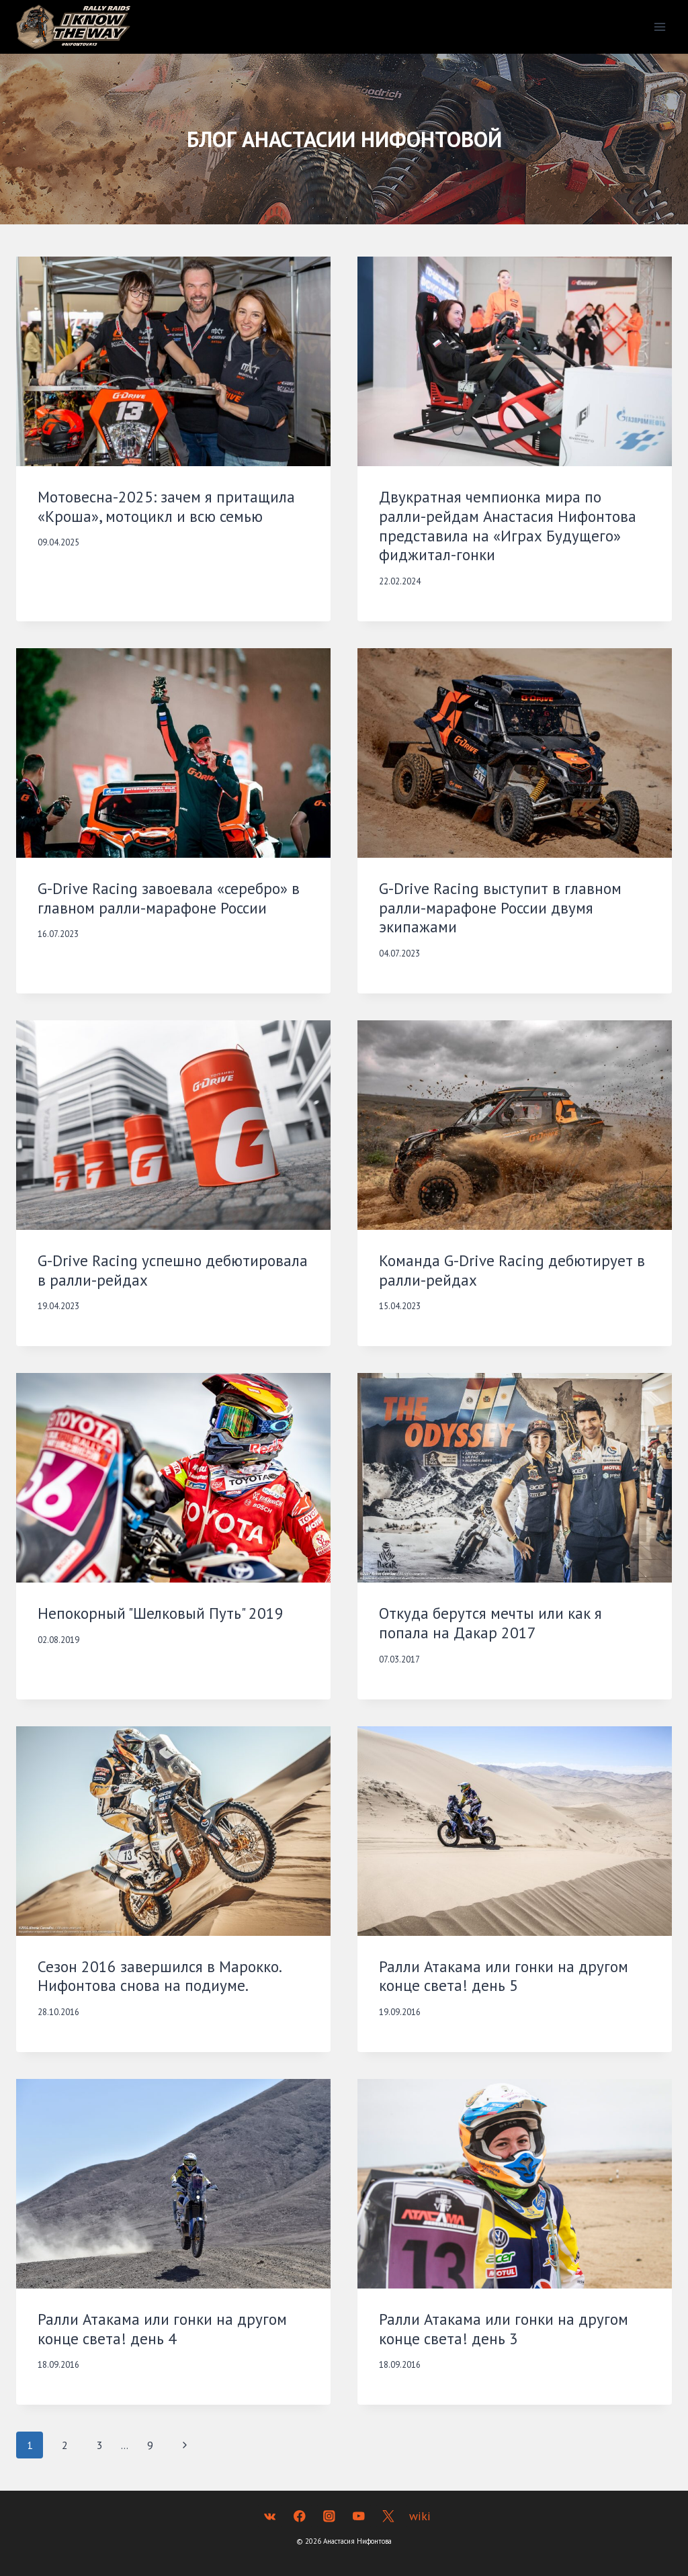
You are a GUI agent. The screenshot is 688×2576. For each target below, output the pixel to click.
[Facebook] (299, 2516)
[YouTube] (358, 2516)
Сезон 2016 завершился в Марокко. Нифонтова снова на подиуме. (159, 1976)
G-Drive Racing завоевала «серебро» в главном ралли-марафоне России (169, 898)
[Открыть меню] (659, 26)
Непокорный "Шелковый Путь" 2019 (161, 1613)
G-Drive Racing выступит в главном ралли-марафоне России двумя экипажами (500, 908)
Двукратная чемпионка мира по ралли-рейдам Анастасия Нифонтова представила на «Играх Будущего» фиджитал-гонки (507, 525)
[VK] (270, 2516)
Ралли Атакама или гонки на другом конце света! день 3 (503, 2328)
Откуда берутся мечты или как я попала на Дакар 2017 (490, 1622)
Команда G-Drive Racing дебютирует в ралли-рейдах (512, 1270)
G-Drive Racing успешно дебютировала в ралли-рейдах (173, 1270)
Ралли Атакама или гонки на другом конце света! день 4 (162, 2328)
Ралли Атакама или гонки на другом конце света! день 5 (503, 1976)
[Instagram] (329, 2516)
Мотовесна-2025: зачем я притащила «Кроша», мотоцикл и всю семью (166, 506)
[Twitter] (388, 2516)
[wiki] (417, 2516)
